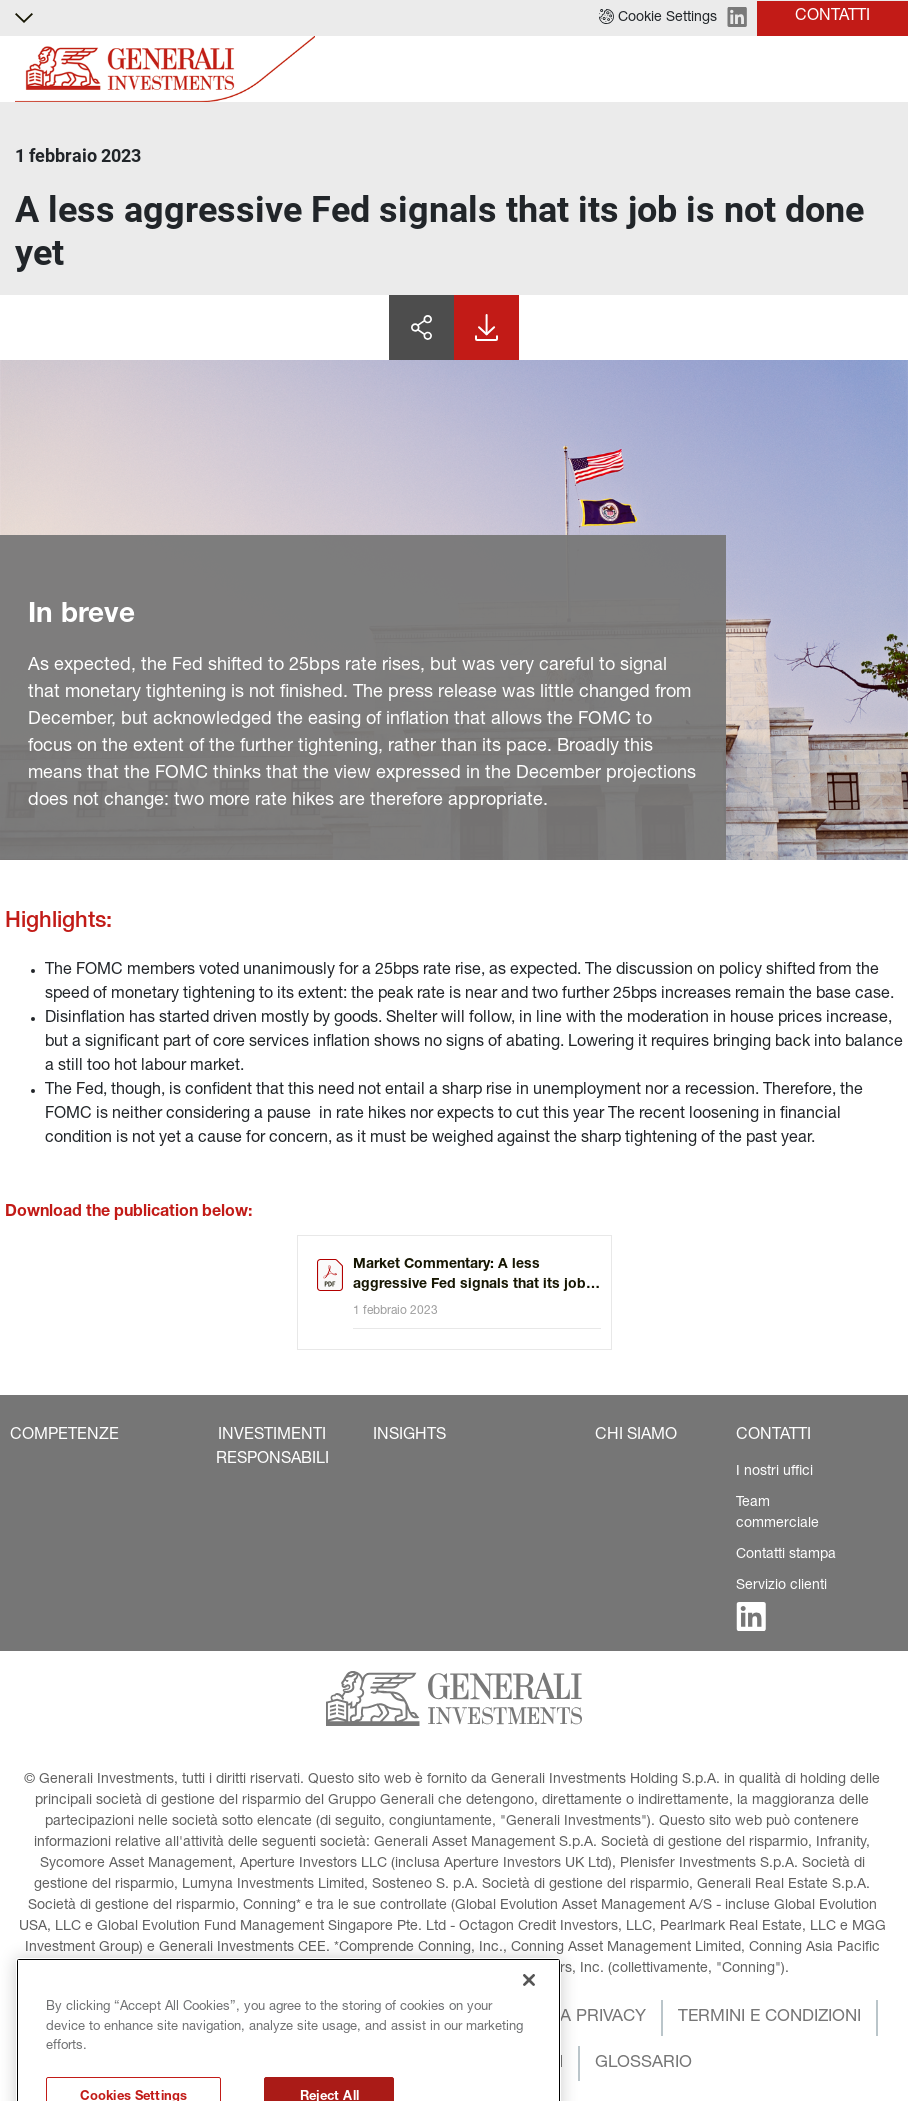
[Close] (529, 2014)
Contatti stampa (786, 1555)
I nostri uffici (774, 1472)
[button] (658, 18)
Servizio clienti (781, 1586)
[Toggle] (881, 69)
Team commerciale (777, 1513)
